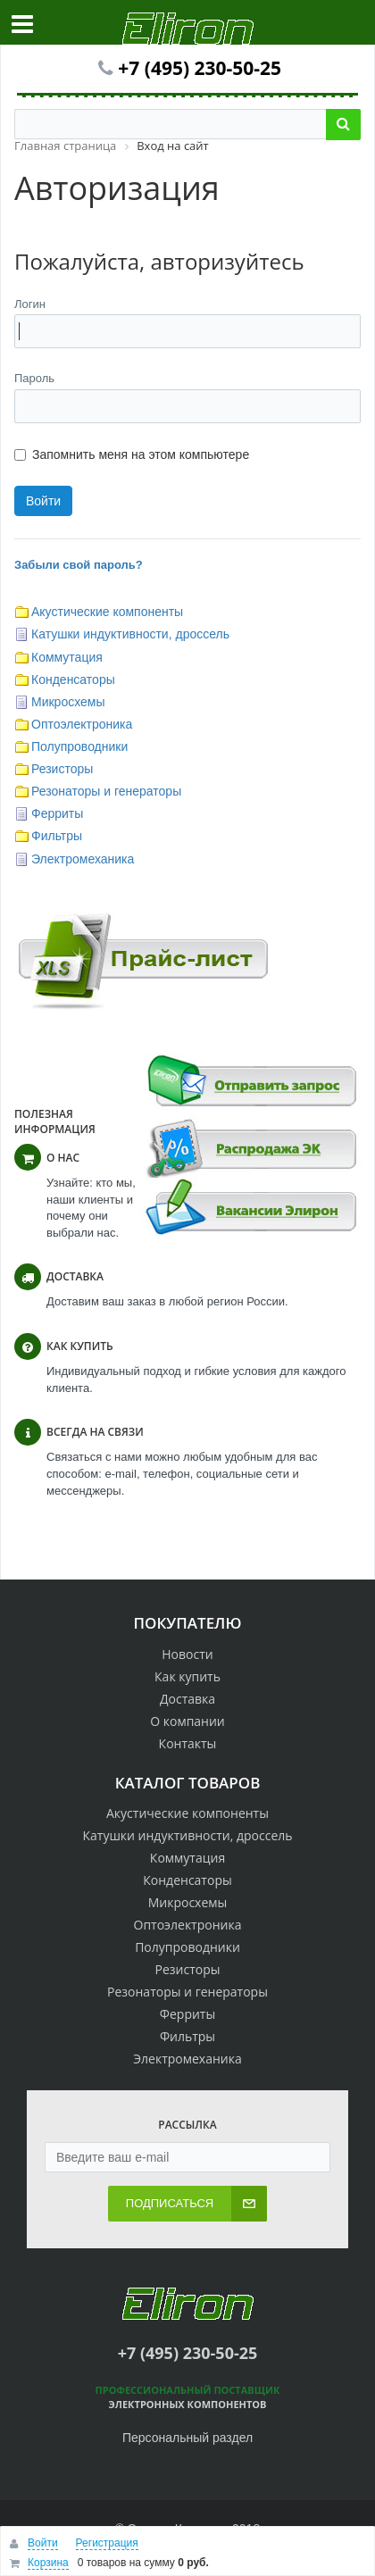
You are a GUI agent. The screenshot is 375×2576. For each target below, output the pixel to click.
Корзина (48, 2562)
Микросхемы (68, 702)
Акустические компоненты (107, 611)
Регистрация (107, 2543)
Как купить (187, 1676)
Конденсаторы (73, 679)
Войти (43, 2543)
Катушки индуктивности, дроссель (130, 634)
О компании (187, 1721)
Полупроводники (79, 746)
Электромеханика (82, 859)
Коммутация (67, 657)
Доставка (187, 1698)
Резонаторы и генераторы (106, 791)
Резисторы (62, 769)
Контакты (188, 1743)
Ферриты (57, 813)
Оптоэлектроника (81, 724)
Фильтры (56, 836)
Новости (187, 1654)
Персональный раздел (187, 2437)
